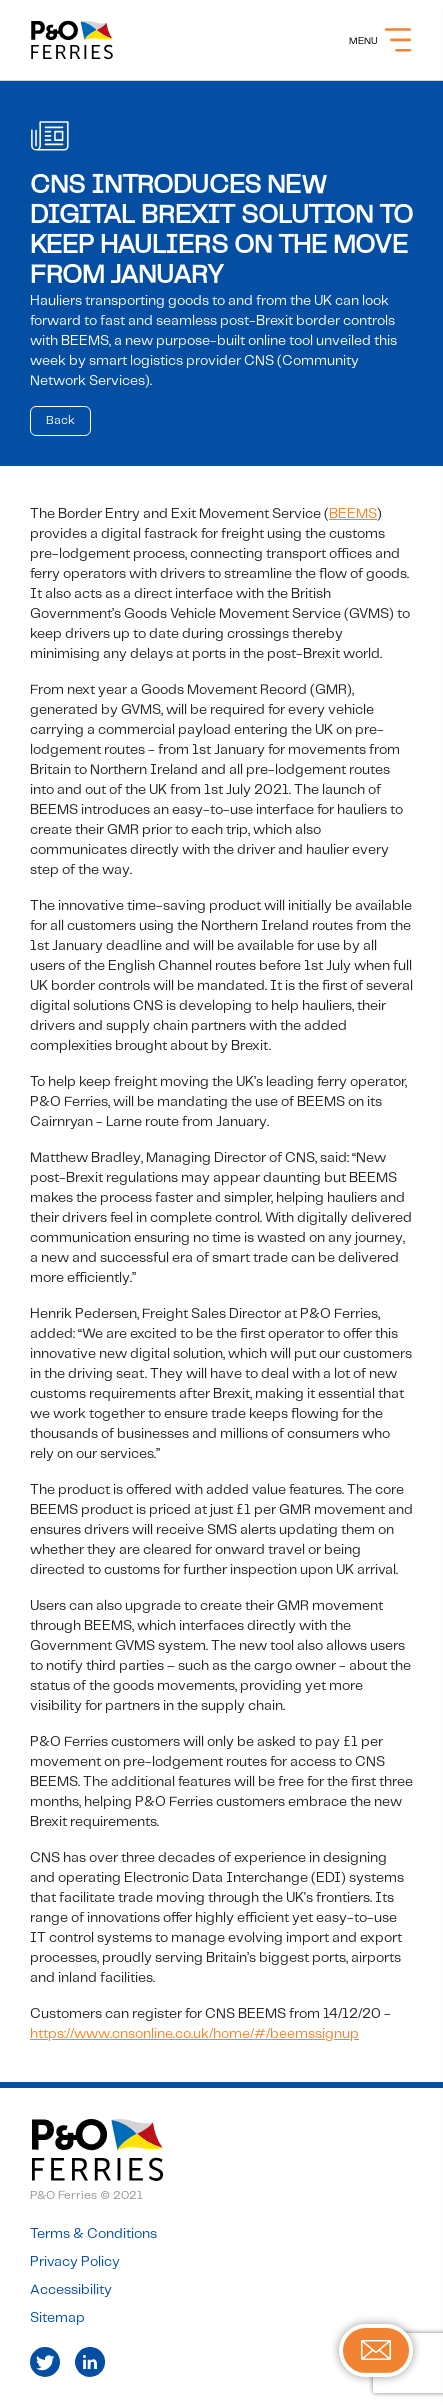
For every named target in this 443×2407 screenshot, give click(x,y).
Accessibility (71, 2290)
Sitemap (57, 2318)
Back (60, 420)
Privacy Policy (75, 2262)
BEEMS (353, 514)
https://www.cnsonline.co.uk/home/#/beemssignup (194, 2034)
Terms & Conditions (93, 2234)
